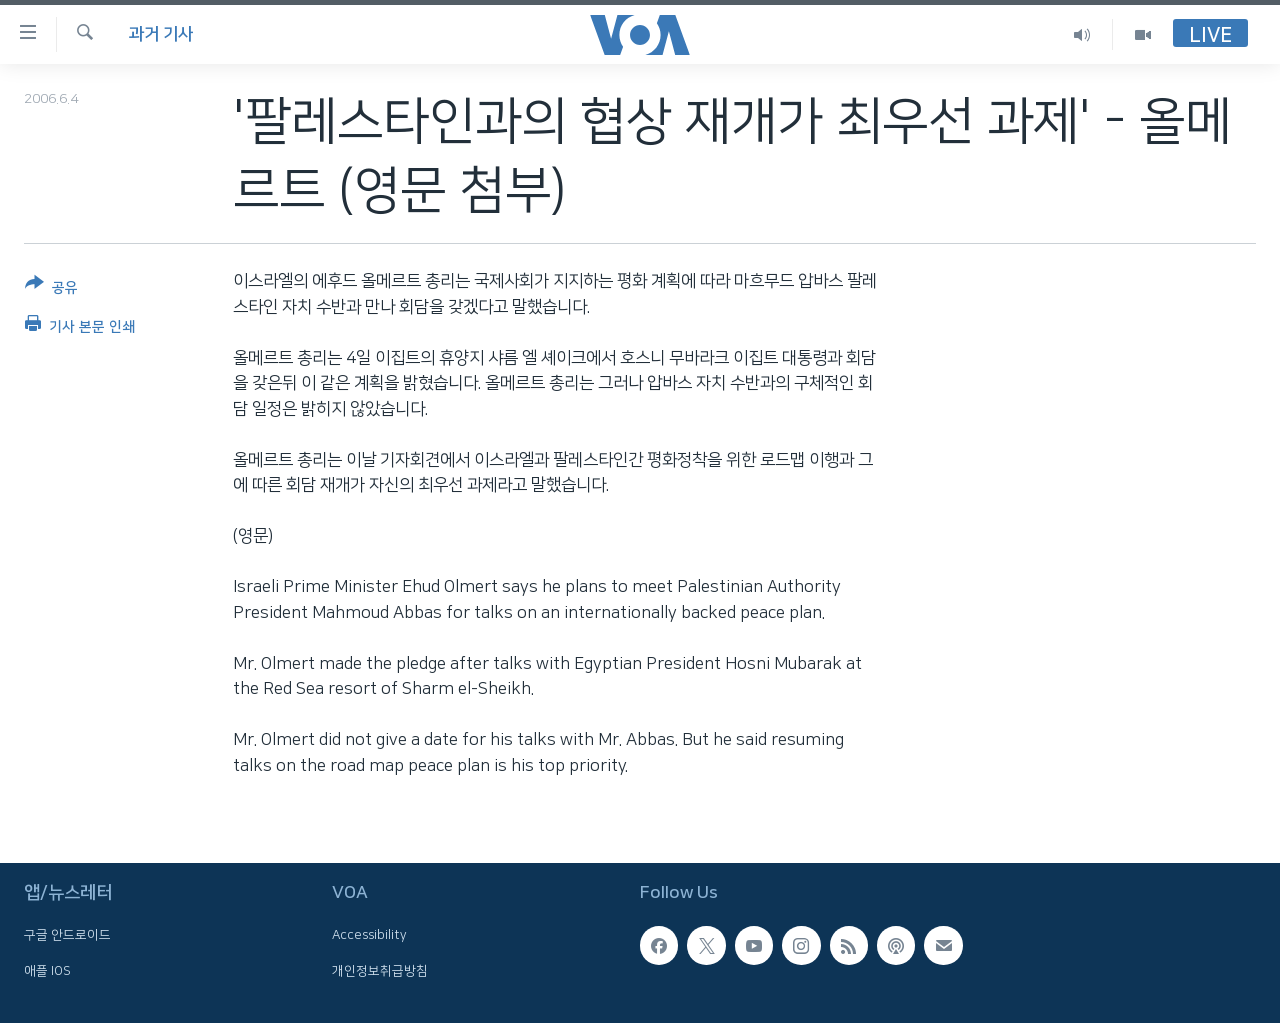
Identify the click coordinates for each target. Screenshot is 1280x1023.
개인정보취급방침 (380, 971)
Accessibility (369, 936)
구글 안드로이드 (67, 936)
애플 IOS (47, 971)
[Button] (51, 289)
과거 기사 (161, 34)
